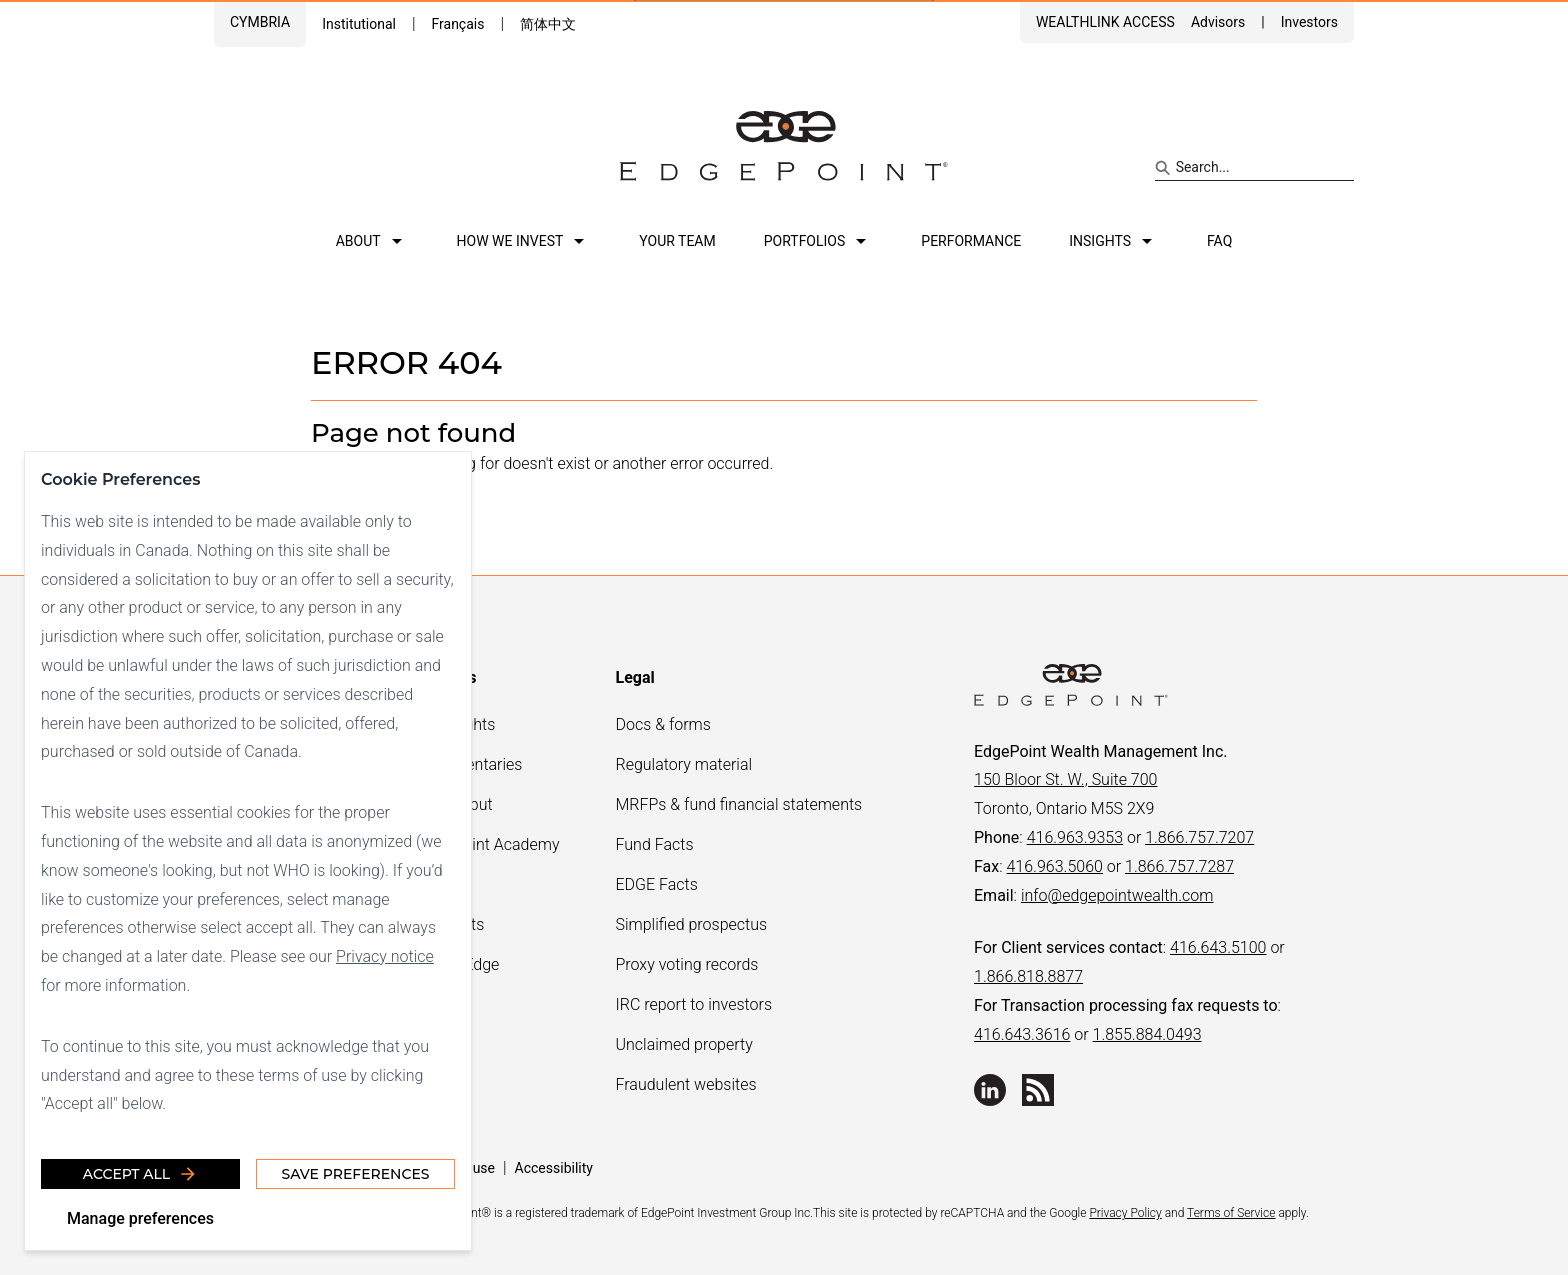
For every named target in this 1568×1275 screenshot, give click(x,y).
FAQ (1219, 241)
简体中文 (548, 24)
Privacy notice (385, 956)
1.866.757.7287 (1179, 866)
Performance (971, 241)
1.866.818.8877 (1028, 976)
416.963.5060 (1054, 866)
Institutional (359, 24)
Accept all (140, 1174)
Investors (1309, 22)
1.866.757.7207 (1199, 837)
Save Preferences (355, 1174)
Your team (677, 241)
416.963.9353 (1075, 837)
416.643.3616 (1022, 1034)
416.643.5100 (1218, 947)
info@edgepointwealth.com (1117, 895)
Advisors (1218, 22)
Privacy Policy (1125, 1213)
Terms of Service (1231, 1213)
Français (457, 24)
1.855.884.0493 (1147, 1034)
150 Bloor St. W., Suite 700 (1065, 779)
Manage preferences (140, 1218)
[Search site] (1254, 168)
